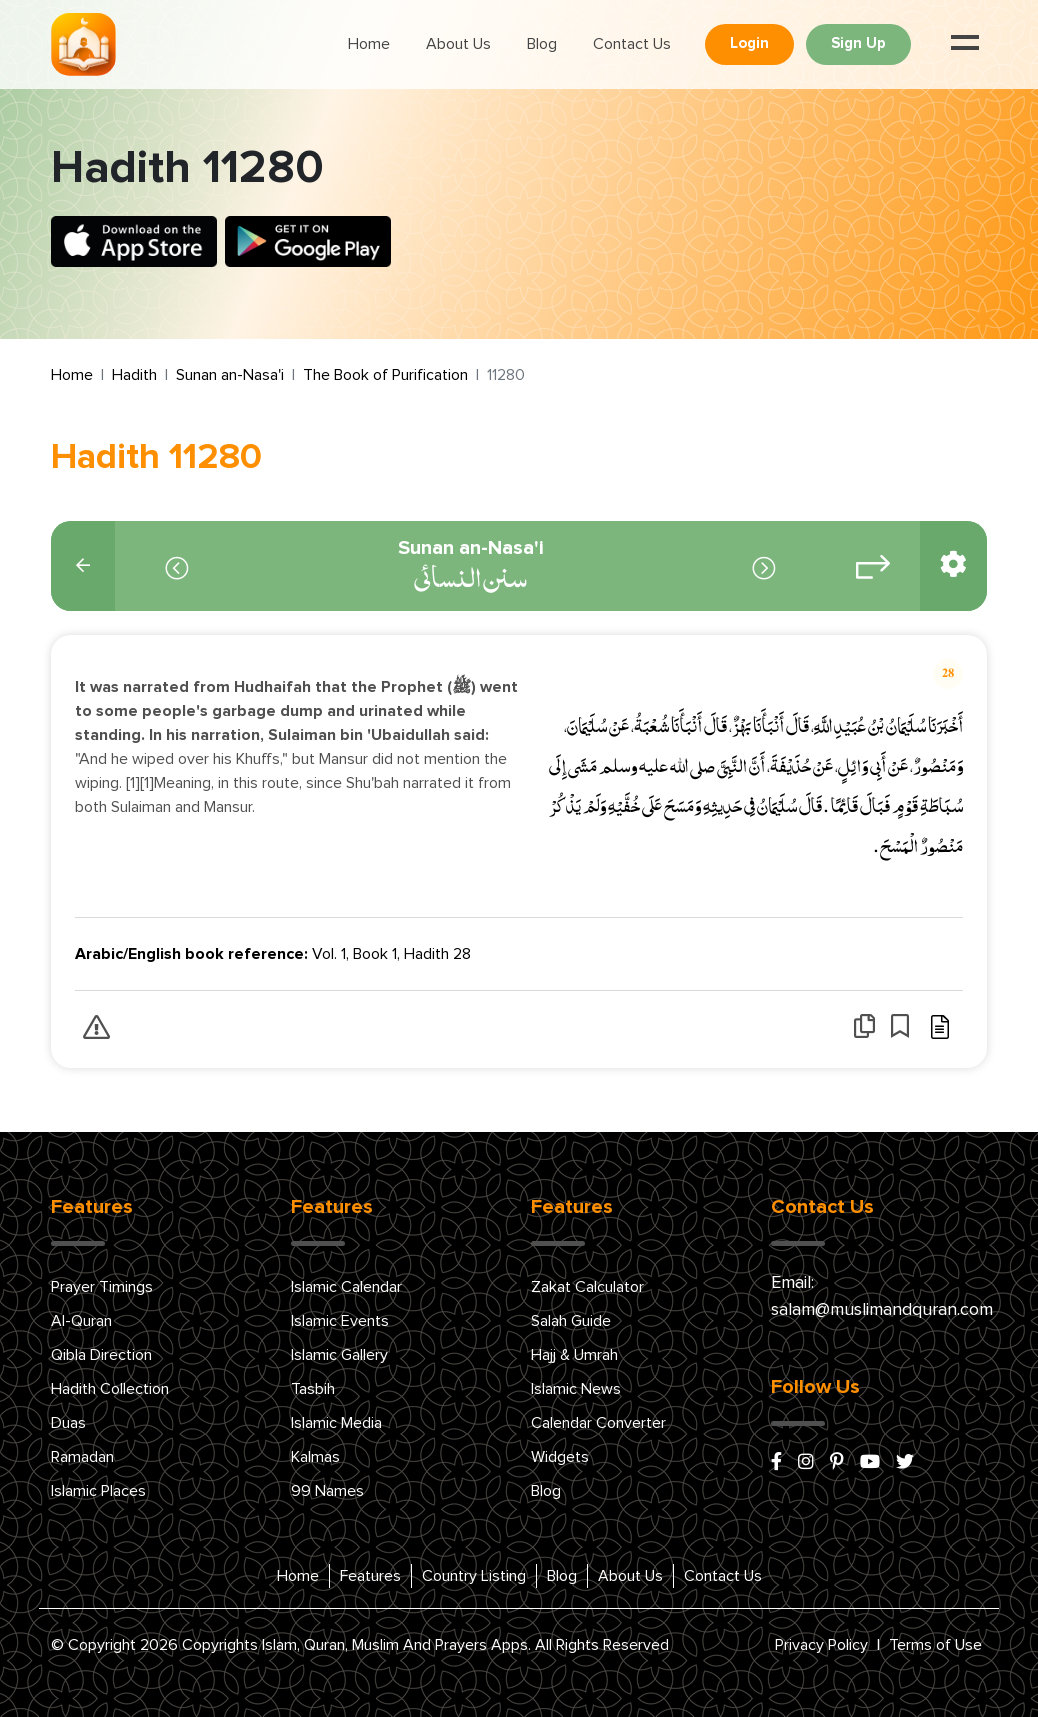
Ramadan (82, 1457)
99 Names (327, 1491)
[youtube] (870, 1463)
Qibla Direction (101, 1355)
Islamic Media (336, 1423)
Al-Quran (81, 1321)
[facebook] (776, 1463)
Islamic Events (340, 1321)
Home (369, 44)
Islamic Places (98, 1491)
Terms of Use (935, 1645)
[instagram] (806, 1463)
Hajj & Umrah (574, 1355)
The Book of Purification (385, 375)
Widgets (560, 1457)
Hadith (134, 375)
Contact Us (632, 44)
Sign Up (858, 43)
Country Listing (474, 1576)
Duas (68, 1423)
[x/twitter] (905, 1463)
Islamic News (576, 1389)
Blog (542, 44)
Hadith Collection (110, 1389)
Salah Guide (571, 1321)
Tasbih (313, 1389)
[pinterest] (837, 1463)
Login (749, 43)
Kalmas (315, 1457)
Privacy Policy (821, 1645)
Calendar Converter (598, 1423)
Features (370, 1576)
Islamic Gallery (339, 1355)
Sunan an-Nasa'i (230, 375)
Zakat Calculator (587, 1287)
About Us (458, 44)
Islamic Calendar (346, 1287)
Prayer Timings (102, 1287)
